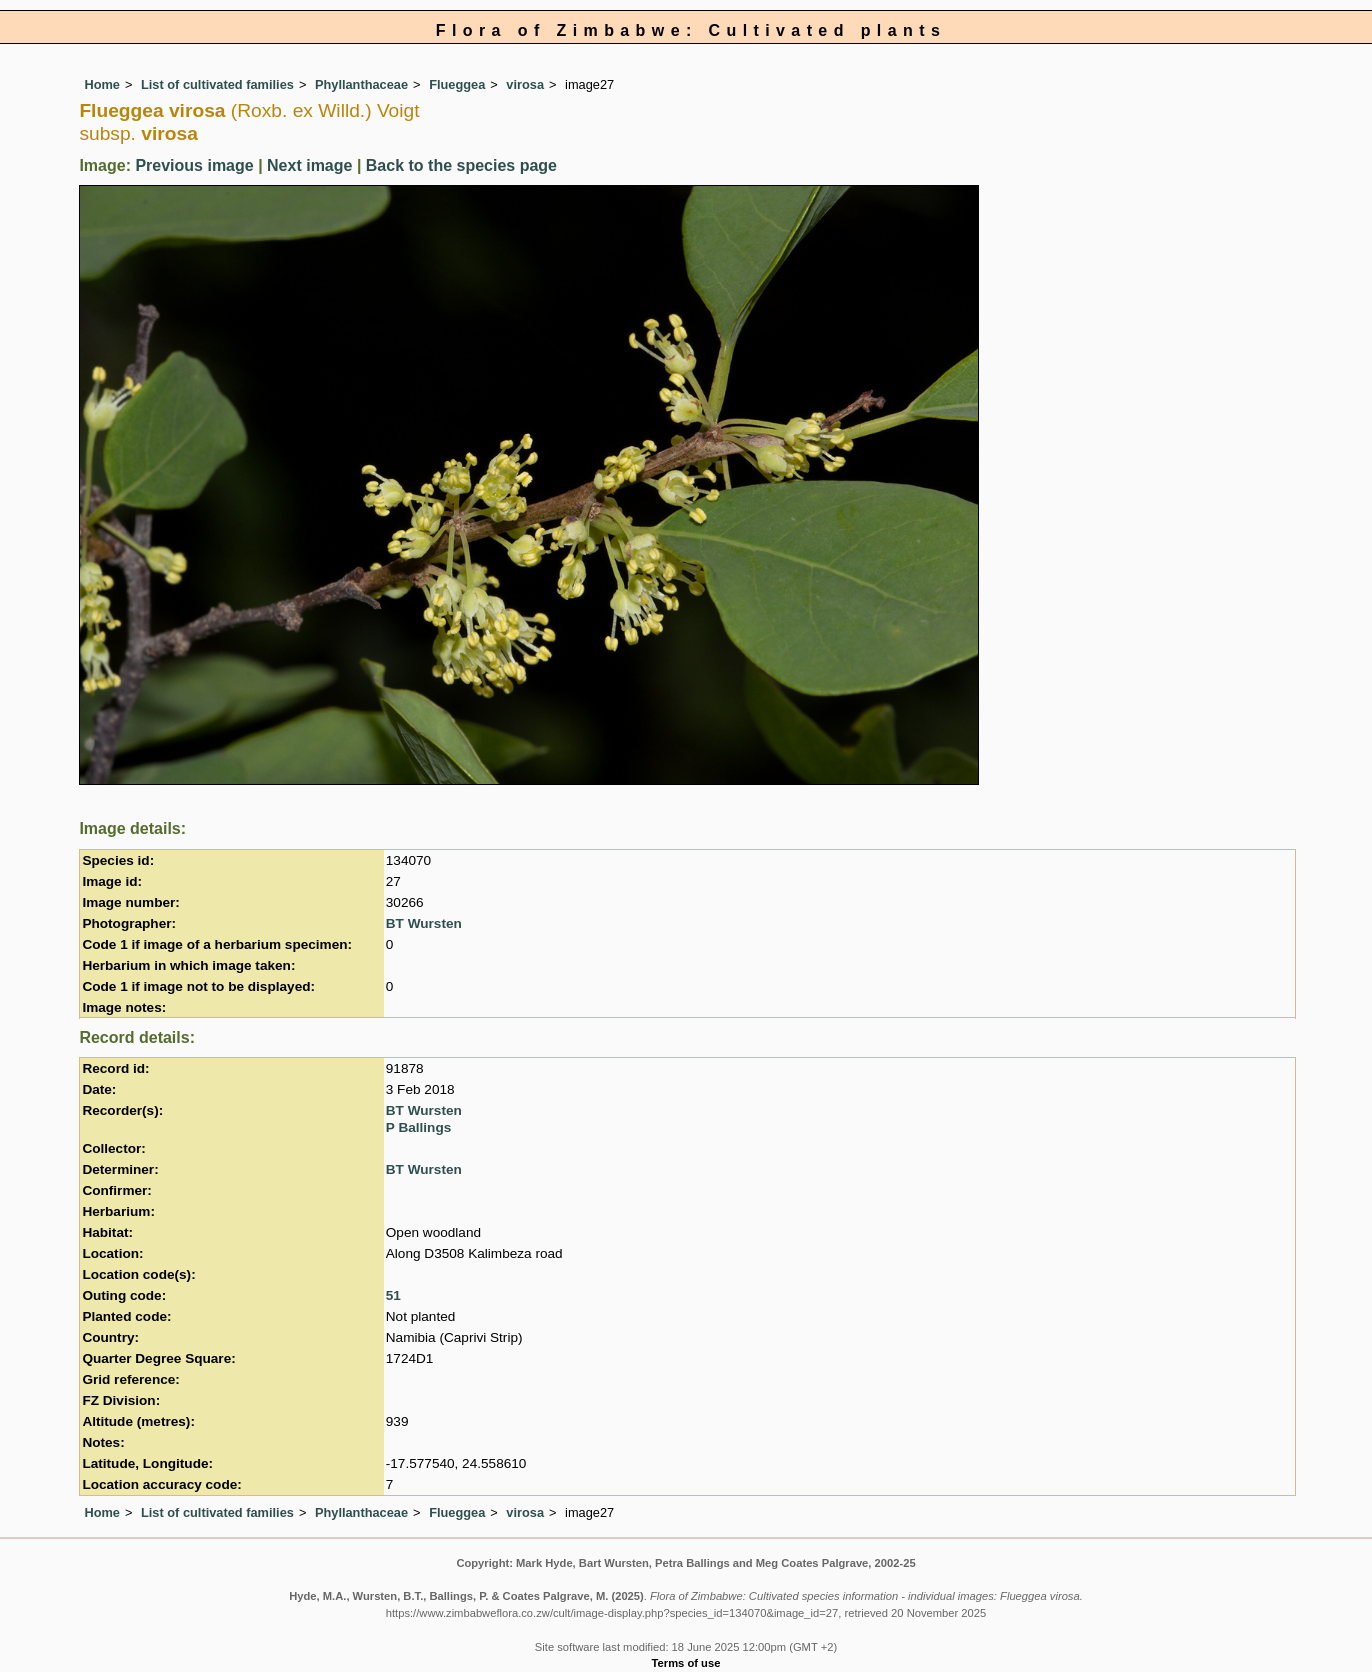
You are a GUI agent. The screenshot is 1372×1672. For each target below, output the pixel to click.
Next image (309, 165)
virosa (525, 84)
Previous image (194, 165)
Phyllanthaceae (361, 84)
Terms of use (686, 1663)
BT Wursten (424, 923)
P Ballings (418, 1127)
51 (393, 1295)
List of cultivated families (217, 84)
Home (102, 84)
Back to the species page (461, 165)
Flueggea (457, 84)
